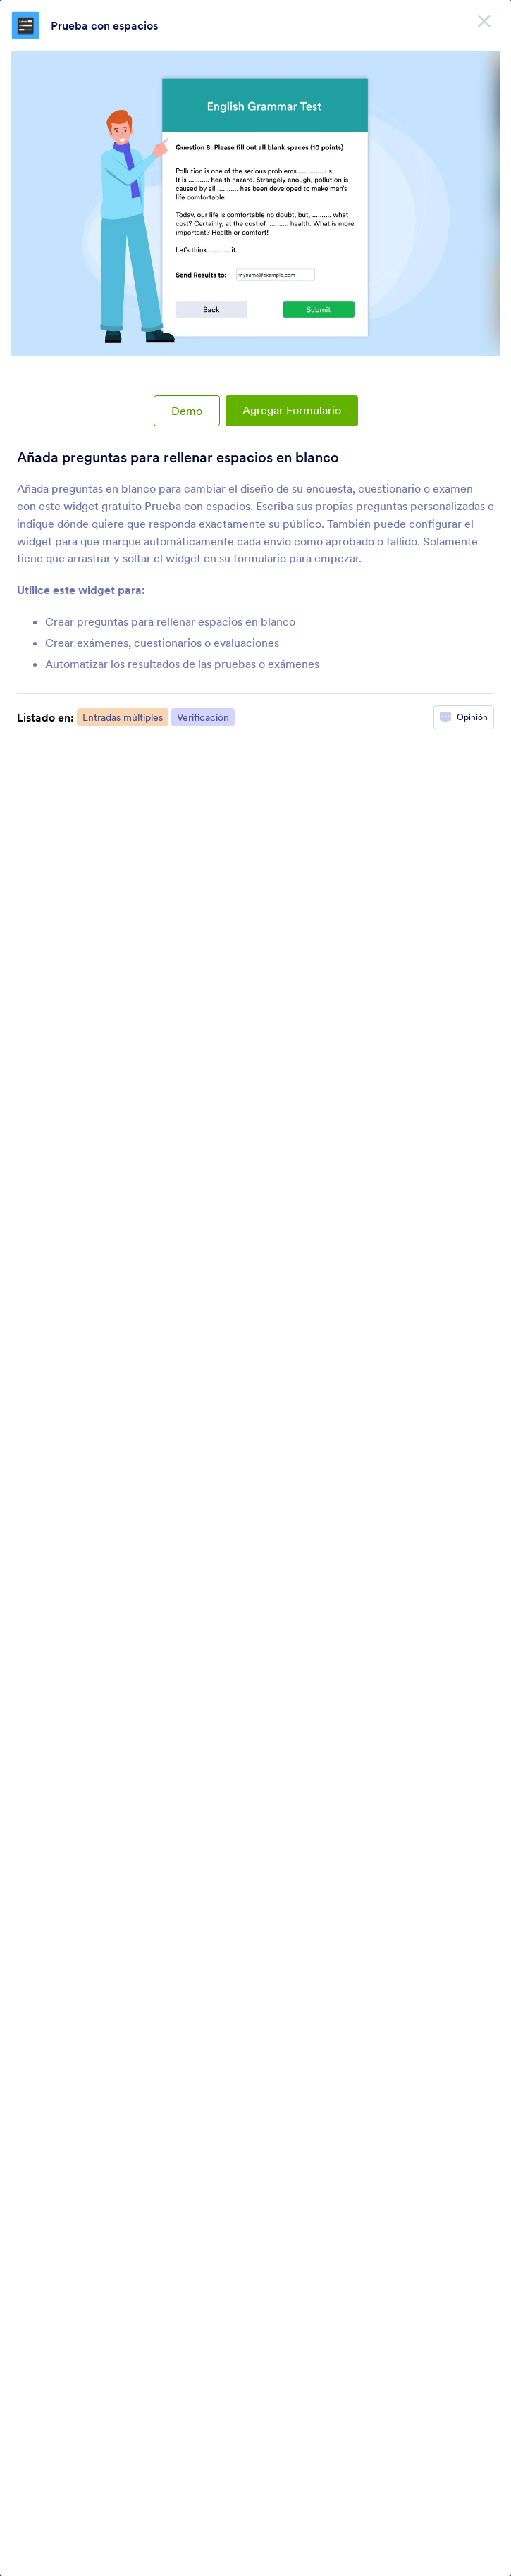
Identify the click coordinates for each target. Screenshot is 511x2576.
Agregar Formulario (291, 410)
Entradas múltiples (122, 717)
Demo (186, 411)
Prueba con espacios (104, 25)
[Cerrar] (484, 21)
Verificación (203, 717)
